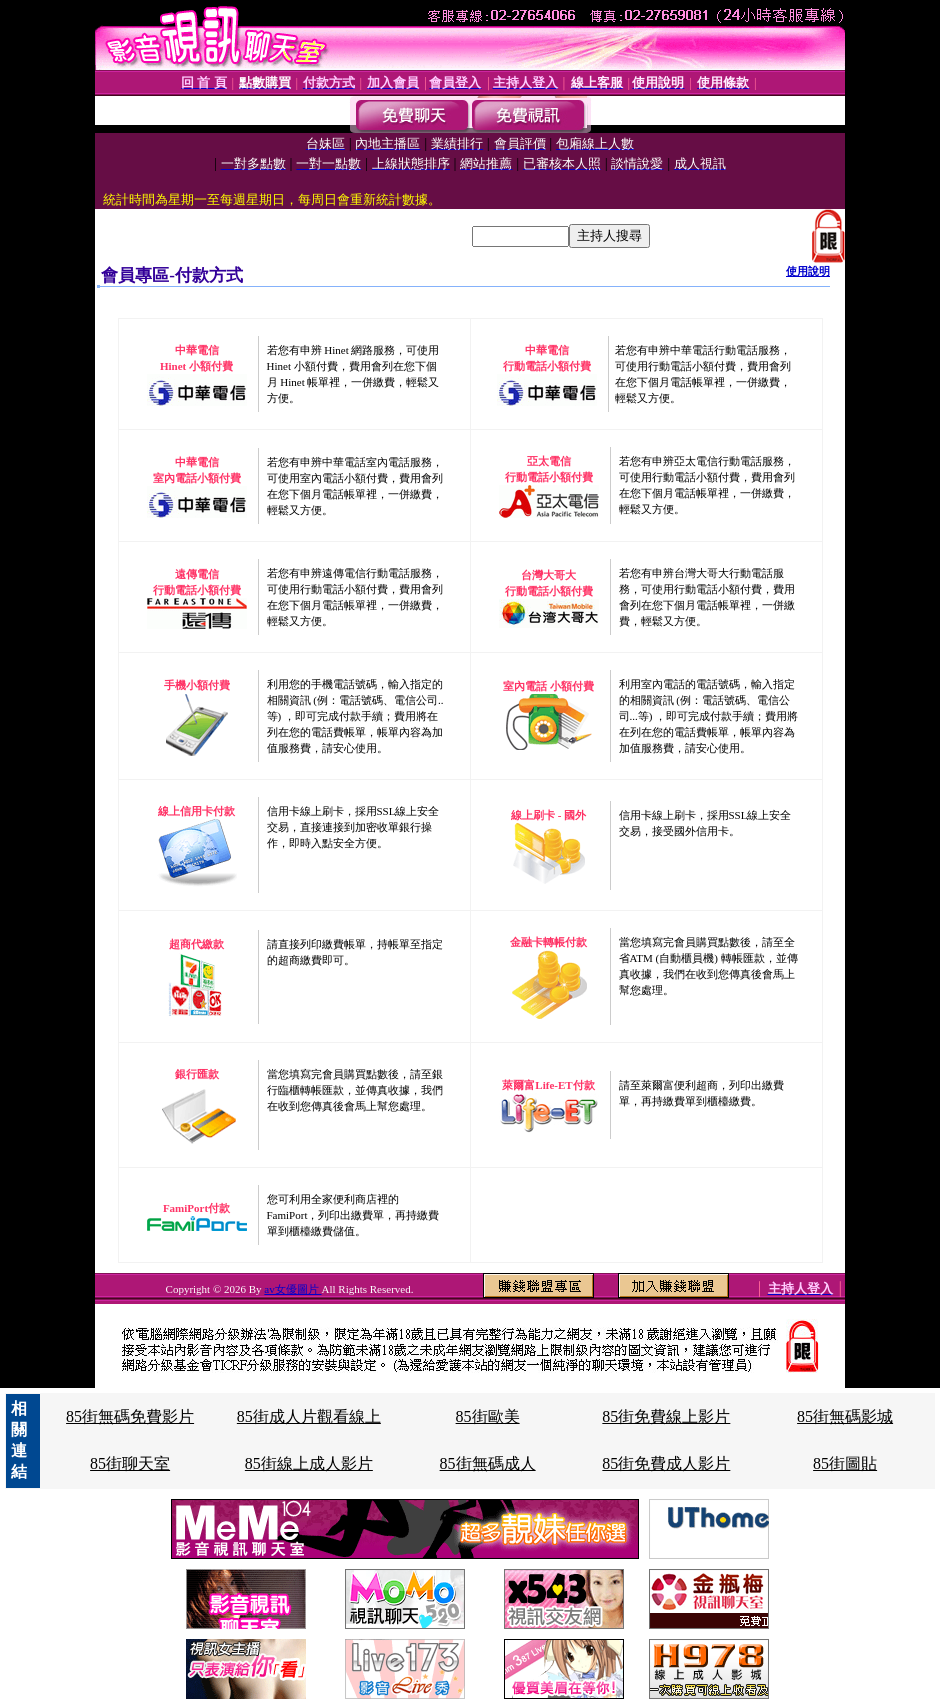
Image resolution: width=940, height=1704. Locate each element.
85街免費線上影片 (666, 1416)
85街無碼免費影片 (130, 1416)
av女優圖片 (292, 1289)
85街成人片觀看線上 (309, 1416)
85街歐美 (488, 1416)
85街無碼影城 (845, 1416)
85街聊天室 (130, 1463)
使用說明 (808, 271)
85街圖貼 (845, 1463)
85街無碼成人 (488, 1463)
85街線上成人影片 (309, 1463)
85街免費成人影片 (666, 1463)
